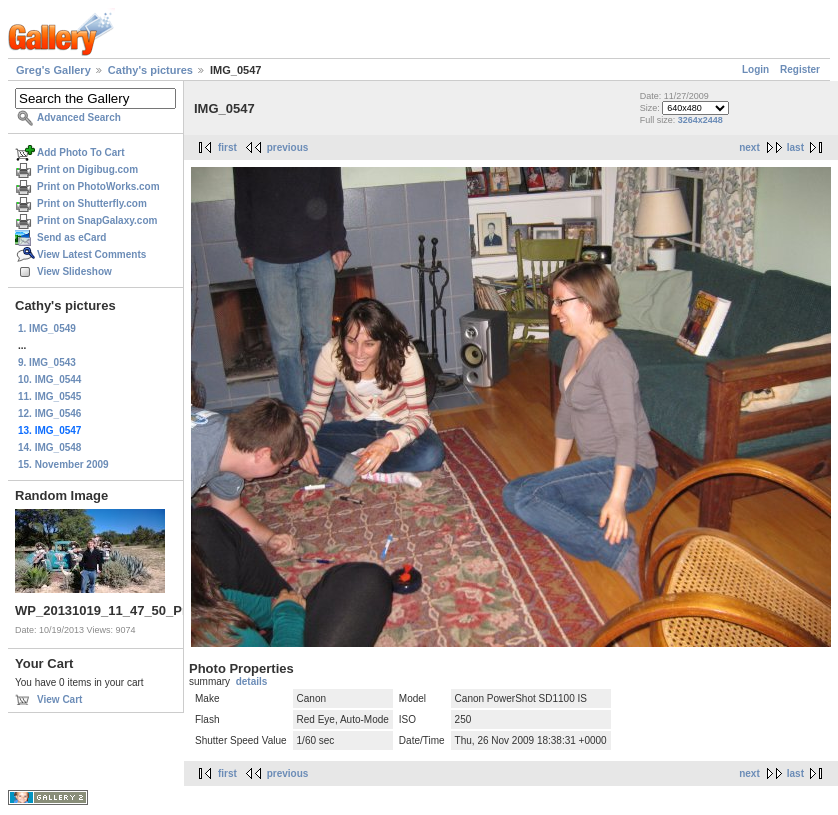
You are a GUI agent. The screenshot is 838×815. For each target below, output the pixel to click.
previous (288, 147)
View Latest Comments (91, 254)
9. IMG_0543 (47, 362)
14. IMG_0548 (49, 447)
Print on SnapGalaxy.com (97, 220)
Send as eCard (71, 237)
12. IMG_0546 (49, 413)
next (749, 147)
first (227, 147)
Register (800, 69)
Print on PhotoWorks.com (98, 186)
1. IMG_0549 (47, 328)
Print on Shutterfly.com (92, 203)
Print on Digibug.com (87, 169)
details (252, 681)
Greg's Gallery (53, 70)
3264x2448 (700, 120)
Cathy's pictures (150, 70)
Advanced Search (79, 117)
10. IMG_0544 (49, 379)
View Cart (59, 699)
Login (755, 69)
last (795, 147)
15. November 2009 (63, 464)
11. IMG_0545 (49, 396)
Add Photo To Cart (81, 152)
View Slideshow (74, 271)
